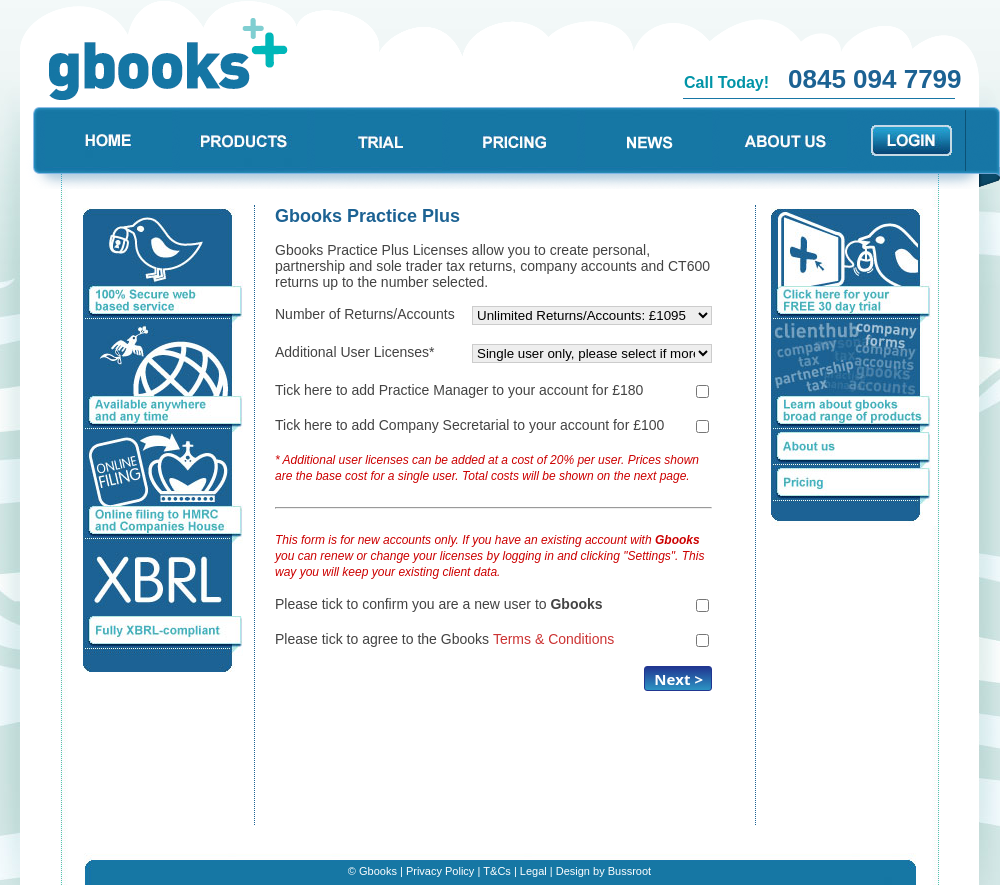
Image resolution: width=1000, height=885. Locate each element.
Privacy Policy (440, 871)
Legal (533, 871)
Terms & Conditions (553, 639)
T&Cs (497, 871)
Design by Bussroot (603, 871)
